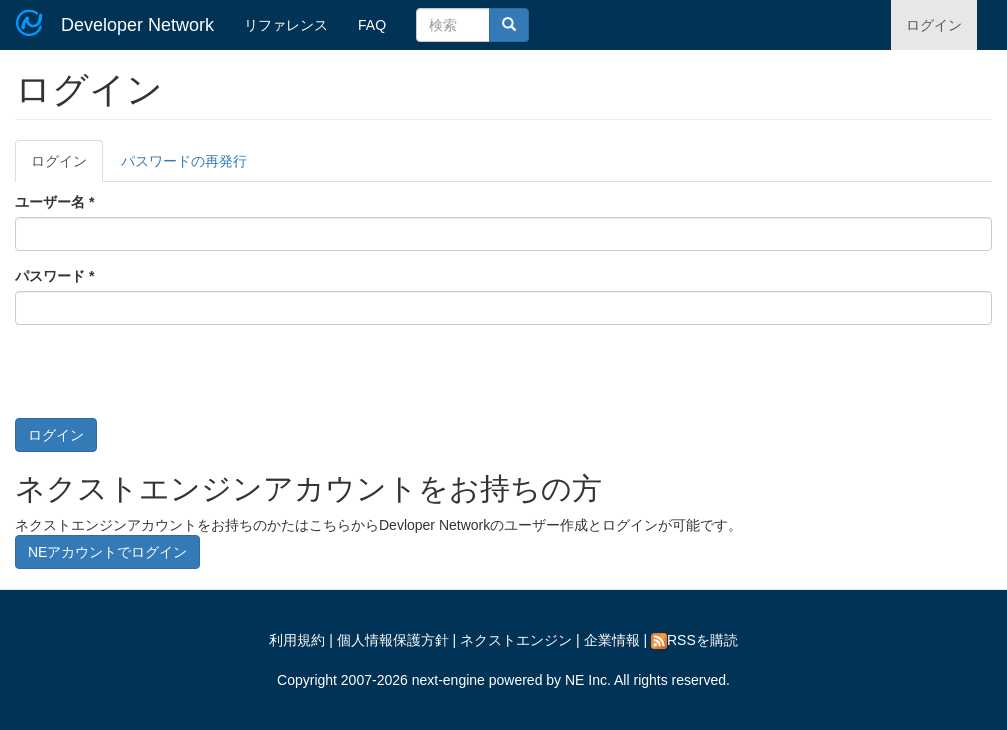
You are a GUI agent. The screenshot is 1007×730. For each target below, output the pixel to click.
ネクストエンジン (516, 640)
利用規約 (297, 640)
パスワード (54, 276)
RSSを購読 (694, 640)
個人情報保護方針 (393, 640)
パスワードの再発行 (184, 161)
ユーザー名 (54, 202)
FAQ (372, 25)
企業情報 (612, 640)
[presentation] (167, 379)
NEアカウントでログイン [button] (107, 552)
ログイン (934, 25)
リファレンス (286, 25)
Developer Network (137, 25)
